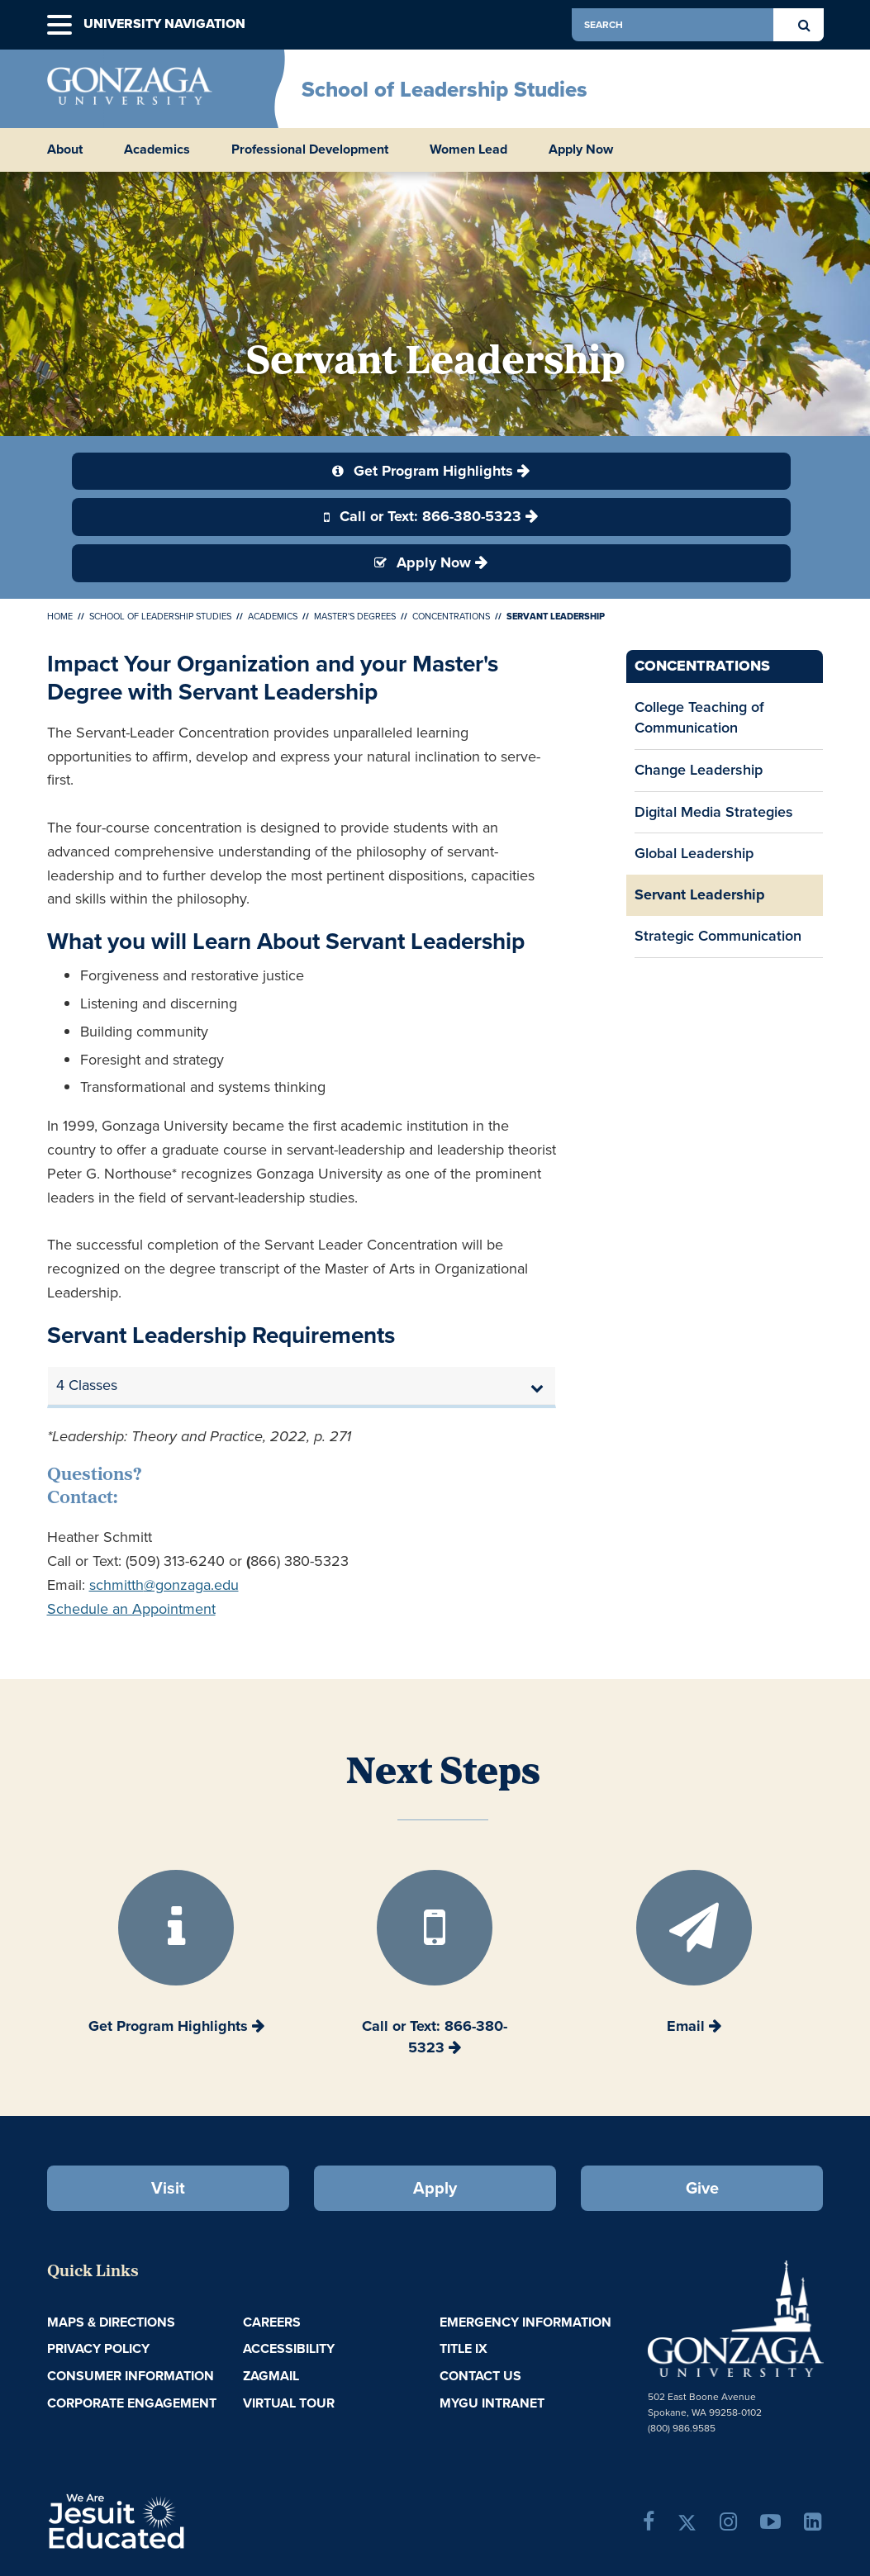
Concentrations (451, 616)
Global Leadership (694, 853)
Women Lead (468, 149)
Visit (168, 2187)
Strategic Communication (718, 935)
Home (60, 616)
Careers (272, 2322)
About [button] (65, 149)
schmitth (116, 1585)
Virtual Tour (289, 2402)
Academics (272, 616)
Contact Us (480, 2375)
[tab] (302, 1386)
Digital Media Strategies (714, 812)
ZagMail (271, 2375)
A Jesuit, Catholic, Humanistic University (177, 2520)
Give (702, 2187)
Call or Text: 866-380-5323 (422, 516)
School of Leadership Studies (444, 89)
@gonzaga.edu (191, 1585)
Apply (435, 2187)
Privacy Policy (98, 2348)
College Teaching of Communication (699, 717)
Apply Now (581, 149)
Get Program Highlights (422, 471)
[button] (59, 25)
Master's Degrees (355, 616)
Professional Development (309, 149)
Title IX (463, 2348)
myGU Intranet (492, 2402)
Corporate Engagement (131, 2402)
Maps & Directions (111, 2322)
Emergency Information (525, 2322)
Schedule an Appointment (131, 1609)
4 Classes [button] (86, 1385)
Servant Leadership (700, 894)
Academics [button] (157, 149)
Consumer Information (130, 2375)
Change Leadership (699, 769)
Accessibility (289, 2348)
